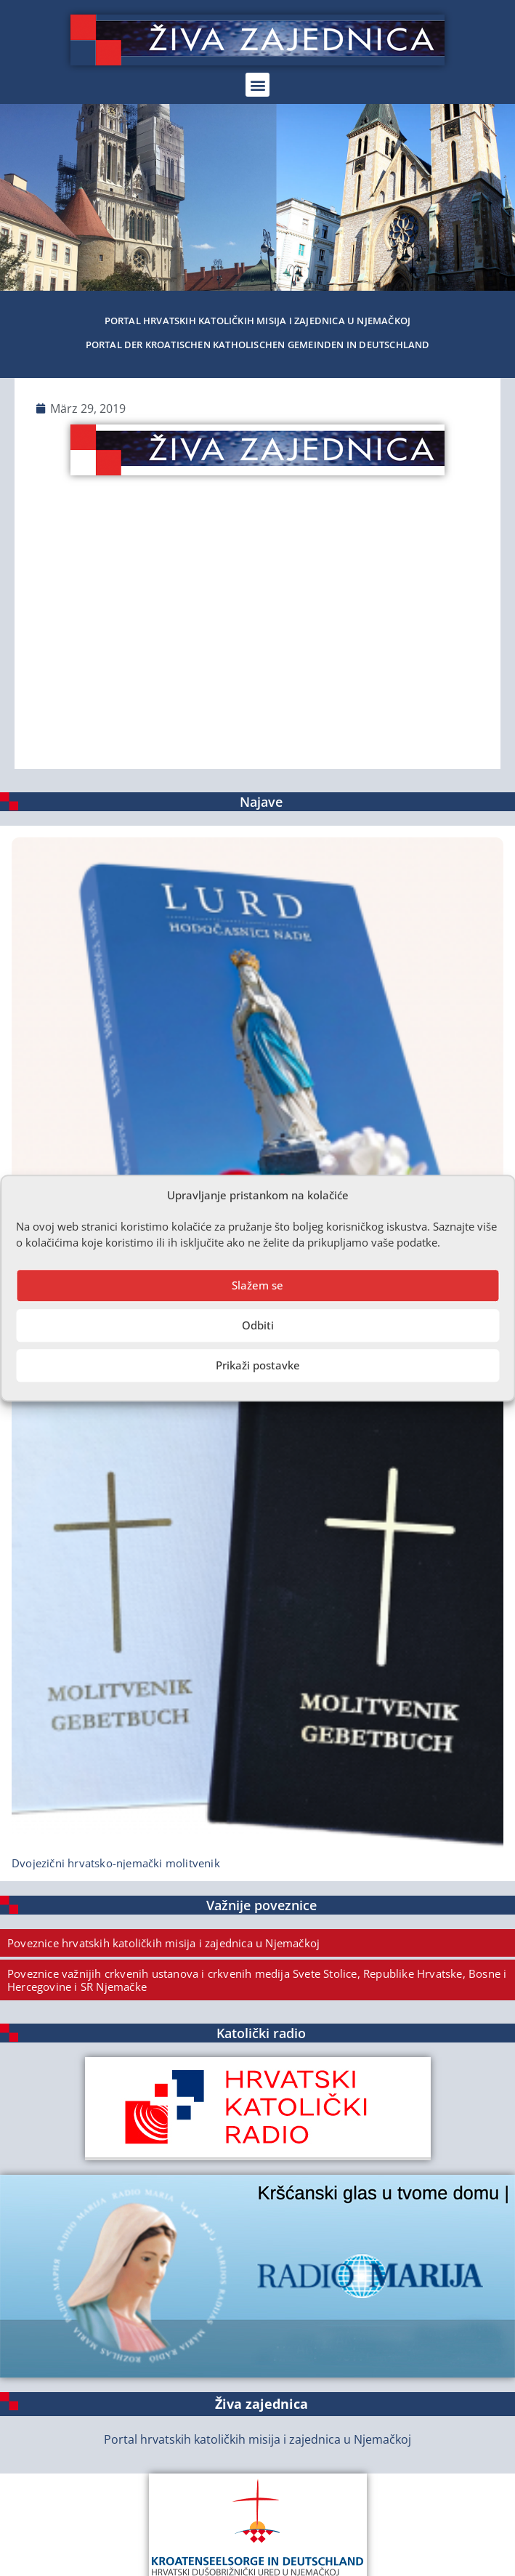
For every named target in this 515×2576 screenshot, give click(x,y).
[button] (257, 85)
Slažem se (257, 1285)
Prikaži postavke (258, 1365)
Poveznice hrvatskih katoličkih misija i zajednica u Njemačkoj (163, 1943)
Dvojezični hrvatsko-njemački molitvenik (116, 1863)
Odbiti (258, 1325)
